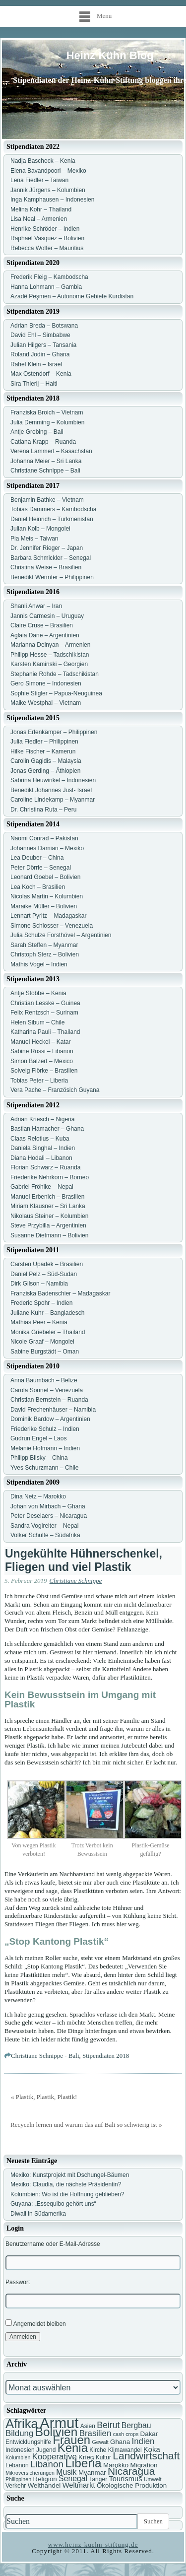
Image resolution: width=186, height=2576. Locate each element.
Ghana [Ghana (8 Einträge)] (120, 2441)
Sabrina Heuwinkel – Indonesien (53, 780)
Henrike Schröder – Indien (44, 228)
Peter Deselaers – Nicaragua (48, 1515)
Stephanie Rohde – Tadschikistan (54, 674)
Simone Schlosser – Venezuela (51, 925)
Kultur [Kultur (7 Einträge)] (103, 2457)
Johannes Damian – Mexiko (47, 848)
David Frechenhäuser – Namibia (53, 1409)
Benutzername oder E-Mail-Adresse (52, 2244)
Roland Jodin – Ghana (39, 354)
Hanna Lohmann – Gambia (46, 286)
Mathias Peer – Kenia (38, 1322)
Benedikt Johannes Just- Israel (51, 790)
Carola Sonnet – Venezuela (46, 1390)
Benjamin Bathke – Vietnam (47, 499)
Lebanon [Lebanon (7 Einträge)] (17, 2465)
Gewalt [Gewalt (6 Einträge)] (100, 2442)
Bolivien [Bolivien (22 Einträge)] (56, 2432)
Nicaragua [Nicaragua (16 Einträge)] (131, 2471)
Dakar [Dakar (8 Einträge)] (149, 2434)
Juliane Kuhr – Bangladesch (47, 1312)
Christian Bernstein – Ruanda (49, 1399)
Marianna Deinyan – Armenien (50, 644)
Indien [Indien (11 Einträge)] (142, 2441)
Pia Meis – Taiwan (34, 538)
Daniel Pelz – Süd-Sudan (43, 1274)
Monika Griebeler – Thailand (47, 1332)
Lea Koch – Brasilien (37, 886)
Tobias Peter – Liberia (39, 1080)
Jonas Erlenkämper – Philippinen (53, 732)
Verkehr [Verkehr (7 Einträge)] (15, 2485)
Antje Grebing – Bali (36, 431)
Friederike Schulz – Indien (44, 1428)
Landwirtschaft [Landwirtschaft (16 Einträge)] (146, 2455)
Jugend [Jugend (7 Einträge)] (46, 2449)
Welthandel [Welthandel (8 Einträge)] (44, 2485)
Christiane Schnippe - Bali (45, 2055)
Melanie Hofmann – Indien (45, 1448)
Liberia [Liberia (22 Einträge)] (83, 2463)
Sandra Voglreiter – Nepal (44, 1525)
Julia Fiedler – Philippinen (44, 741)
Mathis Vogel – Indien (38, 964)
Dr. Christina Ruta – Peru (43, 809)
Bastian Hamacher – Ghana (47, 1128)
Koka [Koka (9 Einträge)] (151, 2449)
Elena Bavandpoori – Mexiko (48, 170)
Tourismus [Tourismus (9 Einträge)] (125, 2479)
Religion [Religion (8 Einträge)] (45, 2479)
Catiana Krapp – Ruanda (43, 441)
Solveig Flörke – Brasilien (43, 1070)
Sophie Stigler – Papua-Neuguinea (56, 693)
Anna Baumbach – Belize (43, 1380)
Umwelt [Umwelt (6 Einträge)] (153, 2479)
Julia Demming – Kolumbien (47, 422)
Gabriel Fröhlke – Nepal (41, 1186)
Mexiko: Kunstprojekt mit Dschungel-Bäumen (69, 2174)
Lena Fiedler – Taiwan (39, 180)
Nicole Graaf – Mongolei (42, 1341)
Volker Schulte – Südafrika (45, 1535)
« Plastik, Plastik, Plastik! (44, 2097)
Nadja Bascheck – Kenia (42, 160)
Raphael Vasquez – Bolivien (47, 238)
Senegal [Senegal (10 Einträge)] (73, 2478)
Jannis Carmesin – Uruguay (47, 615)
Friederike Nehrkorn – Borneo (49, 1177)
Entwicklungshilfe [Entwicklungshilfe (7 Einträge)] (28, 2442)
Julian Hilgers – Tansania (43, 344)
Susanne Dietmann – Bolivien (49, 1235)
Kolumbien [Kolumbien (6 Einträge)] (17, 2457)
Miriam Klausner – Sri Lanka (47, 1206)
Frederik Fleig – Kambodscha (49, 276)
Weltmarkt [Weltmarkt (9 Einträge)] (78, 2485)
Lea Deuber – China (36, 857)
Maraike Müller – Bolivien (43, 906)
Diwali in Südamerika (38, 2213)
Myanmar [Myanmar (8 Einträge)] (92, 2472)
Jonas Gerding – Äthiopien (45, 770)
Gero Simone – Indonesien (45, 683)
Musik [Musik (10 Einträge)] (66, 2472)
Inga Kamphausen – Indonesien (52, 199)
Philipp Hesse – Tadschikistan (49, 654)
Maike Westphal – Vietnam (45, 702)
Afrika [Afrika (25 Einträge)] (21, 2424)
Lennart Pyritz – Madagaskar (48, 915)
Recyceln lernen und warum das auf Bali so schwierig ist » (86, 2124)
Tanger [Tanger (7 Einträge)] (98, 2479)
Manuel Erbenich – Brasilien (47, 1196)
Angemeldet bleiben (35, 2323)
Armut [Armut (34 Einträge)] (59, 2423)
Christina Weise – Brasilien (45, 567)
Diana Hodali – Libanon (41, 1157)
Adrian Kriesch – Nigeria (42, 1119)
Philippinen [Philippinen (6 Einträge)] (18, 2479)
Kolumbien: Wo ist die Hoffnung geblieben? (67, 2194)
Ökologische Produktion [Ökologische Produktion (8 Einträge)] (132, 2485)
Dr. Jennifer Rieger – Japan (46, 547)
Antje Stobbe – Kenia (38, 993)
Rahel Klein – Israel (36, 364)
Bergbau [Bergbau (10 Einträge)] (136, 2425)
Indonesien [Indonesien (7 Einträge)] (20, 2449)
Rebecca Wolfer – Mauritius (46, 248)
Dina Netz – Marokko (38, 1496)
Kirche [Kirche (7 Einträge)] (97, 2449)
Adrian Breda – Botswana (44, 325)
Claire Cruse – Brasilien (41, 625)
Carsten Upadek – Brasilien (46, 1264)
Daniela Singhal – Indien (42, 1148)
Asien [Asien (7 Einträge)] (87, 2426)
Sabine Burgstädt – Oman (44, 1351)
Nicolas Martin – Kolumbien (46, 896)
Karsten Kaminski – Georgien (49, 664)
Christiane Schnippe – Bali (45, 470)
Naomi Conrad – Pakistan (44, 838)
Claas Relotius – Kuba (39, 1138)
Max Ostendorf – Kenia (40, 373)
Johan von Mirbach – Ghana (47, 1506)
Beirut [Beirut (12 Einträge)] (108, 2425)
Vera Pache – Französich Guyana (54, 1089)
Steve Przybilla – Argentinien (48, 1225)
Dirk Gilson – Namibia (39, 1283)
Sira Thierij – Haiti (33, 383)
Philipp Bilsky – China (38, 1457)
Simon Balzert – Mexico (41, 1061)
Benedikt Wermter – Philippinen (52, 577)
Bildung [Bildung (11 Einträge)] (19, 2433)
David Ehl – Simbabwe (40, 335)
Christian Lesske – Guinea (45, 1003)
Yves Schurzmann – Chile (44, 1467)
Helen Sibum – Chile (37, 1022)
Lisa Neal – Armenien (38, 218)
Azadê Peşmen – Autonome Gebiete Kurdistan (71, 296)
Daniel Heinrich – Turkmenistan (51, 519)
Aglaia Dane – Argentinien (44, 635)
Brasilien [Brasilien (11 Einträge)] (95, 2433)
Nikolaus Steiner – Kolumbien (49, 1216)
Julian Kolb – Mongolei (40, 528)
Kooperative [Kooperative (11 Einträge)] (54, 2456)
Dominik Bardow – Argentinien (50, 1419)
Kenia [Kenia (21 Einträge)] (73, 2447)
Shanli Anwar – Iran (36, 606)
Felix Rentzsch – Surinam (44, 1012)
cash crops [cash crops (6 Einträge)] (126, 2434)
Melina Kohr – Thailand (40, 209)
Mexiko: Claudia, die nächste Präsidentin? (65, 2184)
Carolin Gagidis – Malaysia (45, 760)
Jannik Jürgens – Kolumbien (47, 190)
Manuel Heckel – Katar (40, 1041)
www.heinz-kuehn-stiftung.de (93, 2544)
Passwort (17, 2282)
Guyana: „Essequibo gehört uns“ (53, 2203)
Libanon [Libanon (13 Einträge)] (46, 2464)
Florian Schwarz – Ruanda (45, 1167)
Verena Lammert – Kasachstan (51, 451)
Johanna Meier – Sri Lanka (45, 461)
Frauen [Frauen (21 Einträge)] (71, 2439)
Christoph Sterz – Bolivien (44, 954)
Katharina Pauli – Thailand (45, 1031)
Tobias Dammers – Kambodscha (53, 509)
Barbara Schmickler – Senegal (50, 557)
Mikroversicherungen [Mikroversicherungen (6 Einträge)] (30, 2473)
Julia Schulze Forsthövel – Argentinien (60, 935)
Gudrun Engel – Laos (38, 1438)
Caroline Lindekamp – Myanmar (52, 799)
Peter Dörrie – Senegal (40, 867)
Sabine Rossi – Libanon (41, 1051)
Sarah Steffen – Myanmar (44, 945)
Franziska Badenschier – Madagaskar (60, 1293)
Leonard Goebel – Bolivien (45, 877)
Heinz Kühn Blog (110, 55)
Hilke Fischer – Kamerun (42, 751)
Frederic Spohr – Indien (41, 1302)
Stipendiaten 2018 (105, 2055)
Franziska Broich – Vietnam (46, 412)
